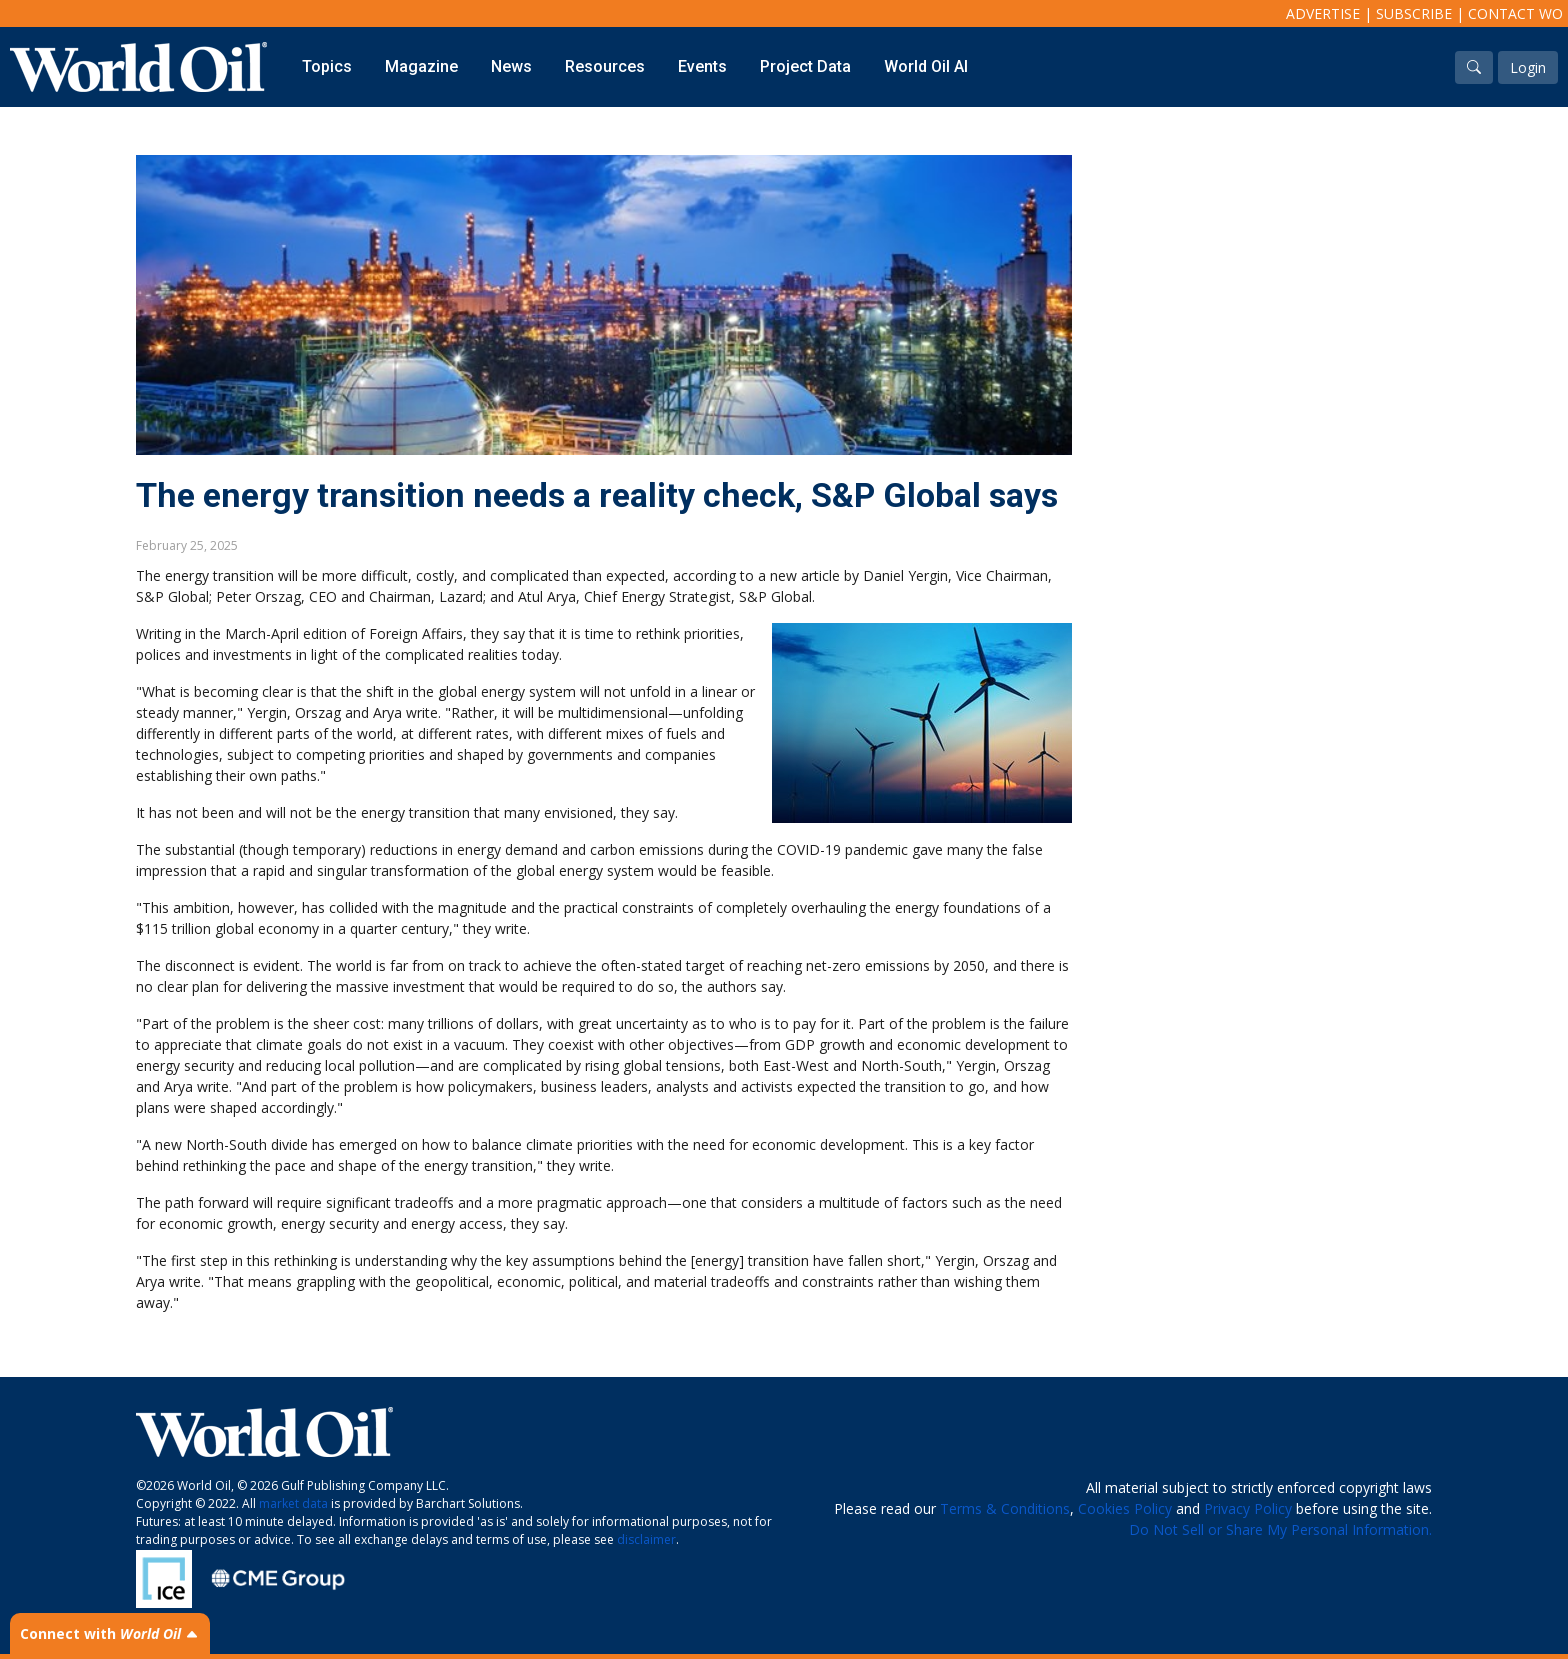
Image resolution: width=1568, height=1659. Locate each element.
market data (293, 1503)
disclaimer (646, 1539)
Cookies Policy (1125, 1508)
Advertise (1323, 13)
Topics (327, 66)
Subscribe (1414, 13)
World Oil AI (926, 66)
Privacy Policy (1248, 1508)
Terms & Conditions (1005, 1508)
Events (702, 66)
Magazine (421, 66)
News (511, 66)
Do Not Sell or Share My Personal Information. (1280, 1529)
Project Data (805, 66)
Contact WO (1515, 13)
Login (1528, 67)
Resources (605, 66)
